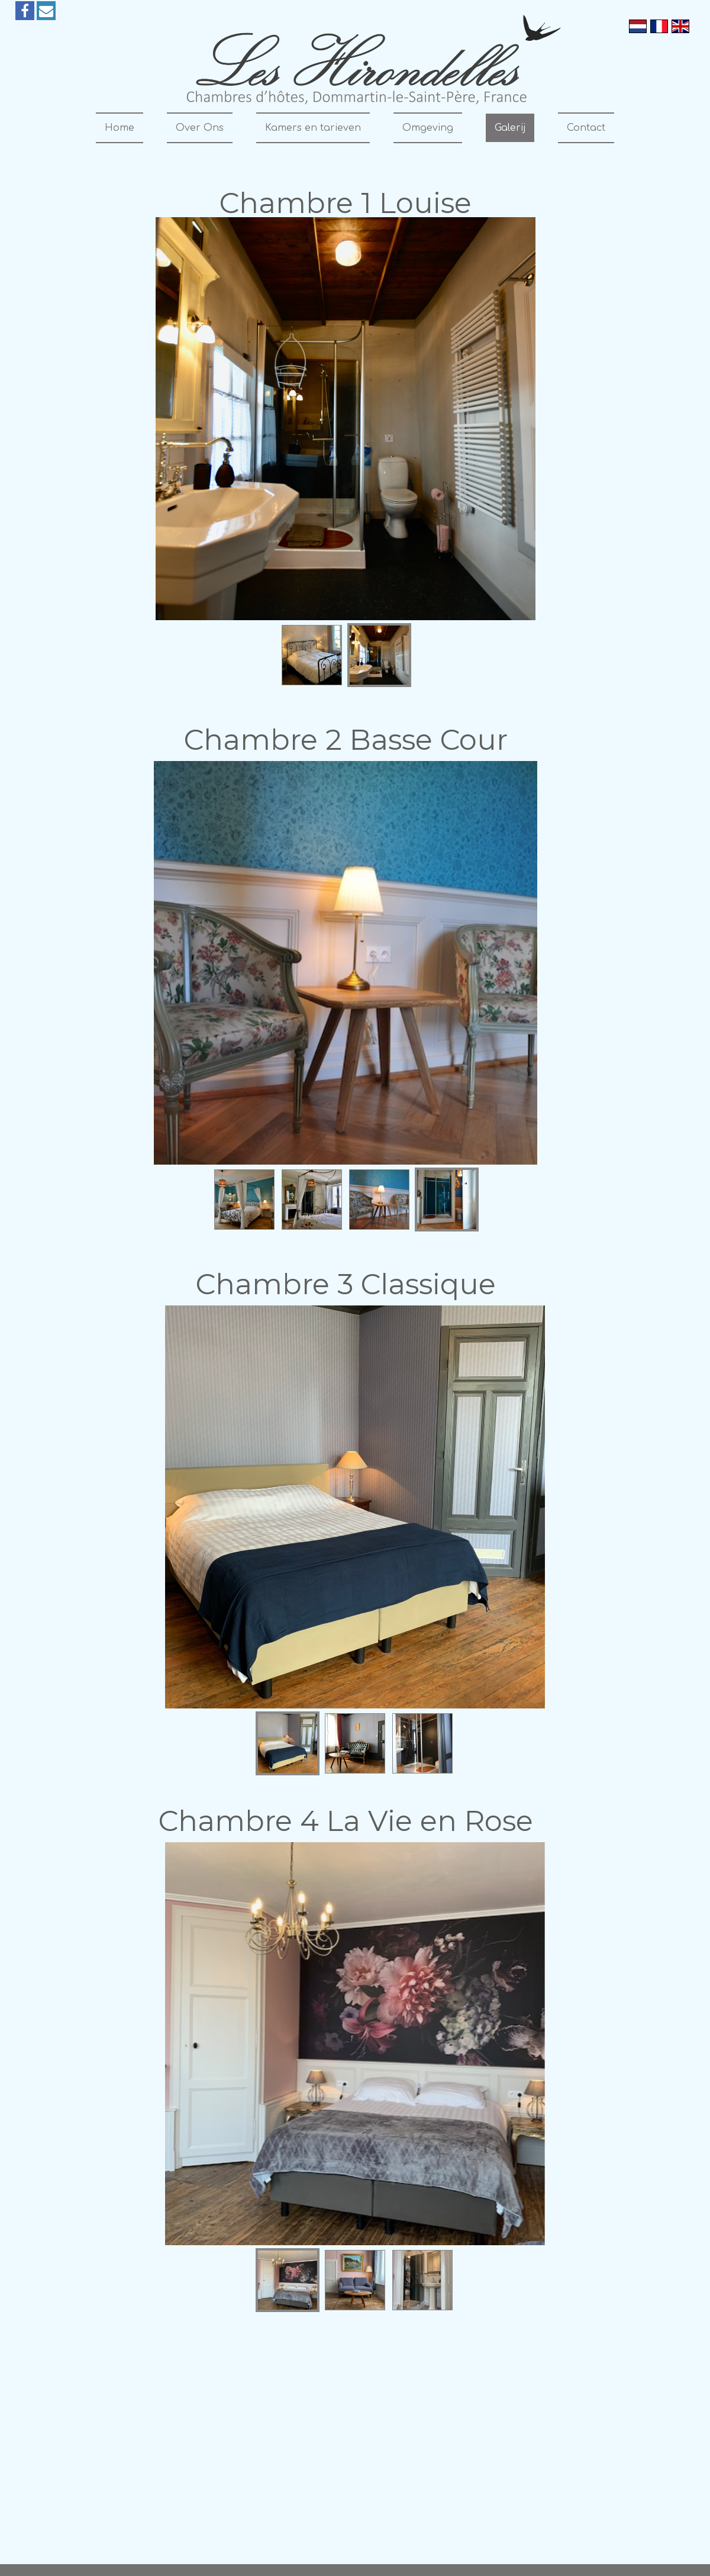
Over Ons (200, 127)
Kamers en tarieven (313, 127)
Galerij (510, 127)
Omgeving (427, 127)
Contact (586, 127)
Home (119, 127)
